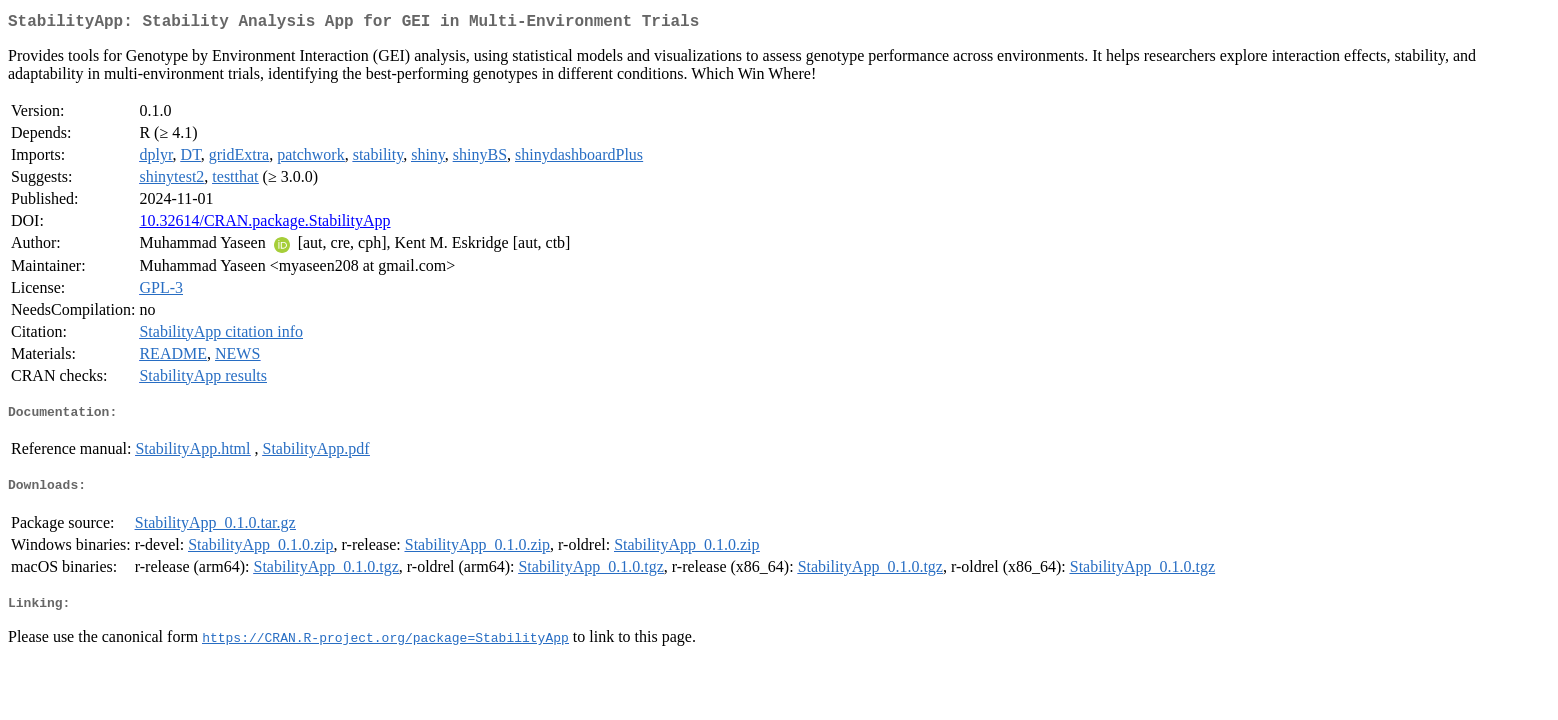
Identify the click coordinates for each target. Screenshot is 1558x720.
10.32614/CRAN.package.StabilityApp (264, 224)
